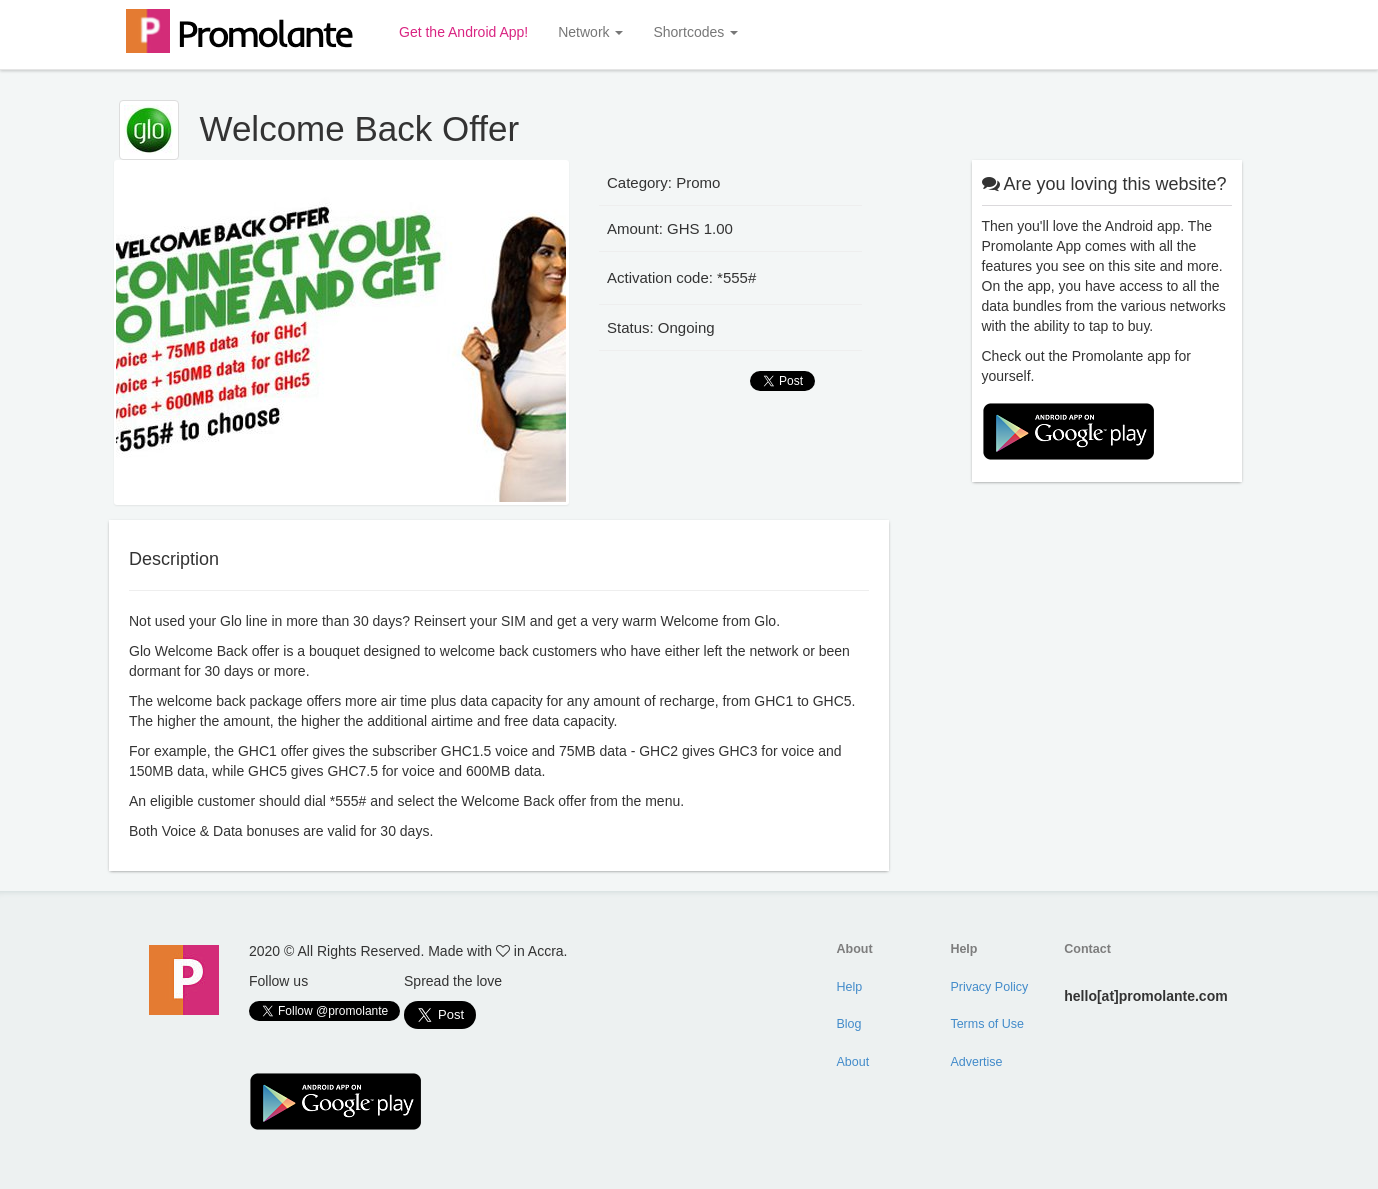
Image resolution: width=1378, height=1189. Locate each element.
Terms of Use (987, 1024)
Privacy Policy (989, 987)
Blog (849, 1024)
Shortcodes (695, 32)
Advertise (976, 1062)
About (853, 1062)
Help (850, 987)
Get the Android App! (463, 32)
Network (590, 32)
